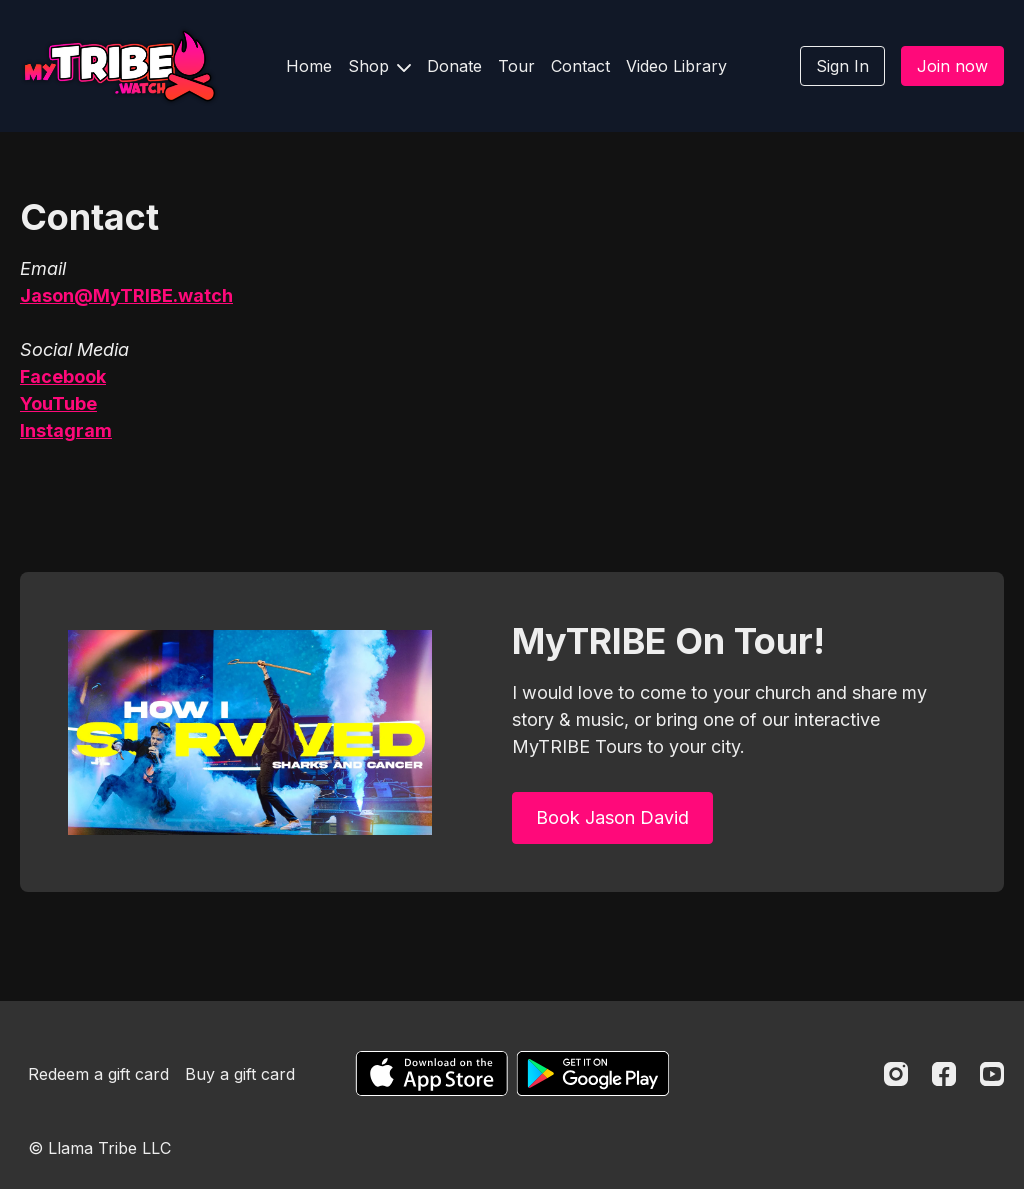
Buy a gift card (240, 1074)
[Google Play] (593, 1073)
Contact (580, 66)
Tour (516, 66)
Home (309, 66)
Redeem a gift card (98, 1074)
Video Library (676, 66)
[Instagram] (896, 1074)
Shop (379, 66)
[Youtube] (992, 1074)
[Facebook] (944, 1074)
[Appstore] (431, 1073)
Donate (454, 66)
